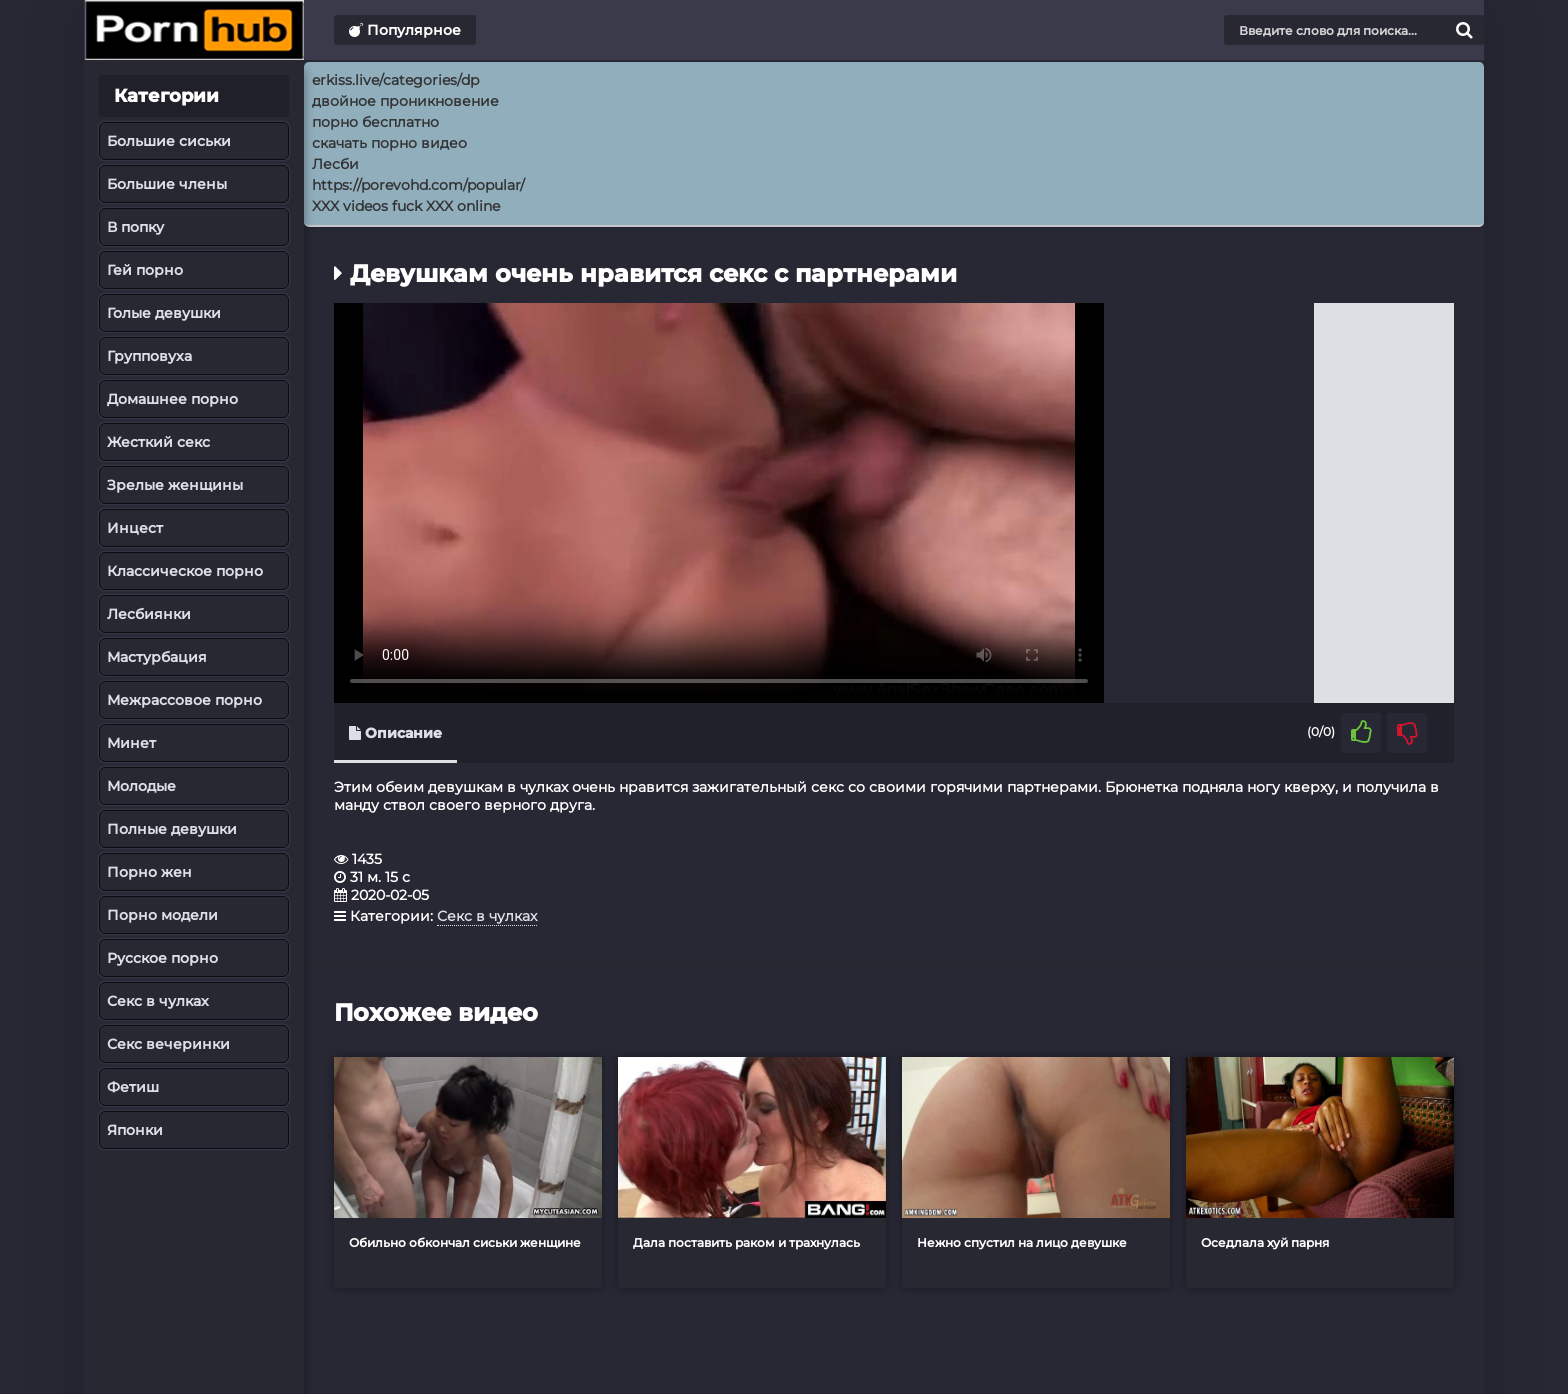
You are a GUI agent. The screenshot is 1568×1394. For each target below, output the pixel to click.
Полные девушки (172, 829)
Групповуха (149, 356)
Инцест (135, 528)
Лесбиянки (149, 614)
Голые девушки (164, 313)
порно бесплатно (375, 122)
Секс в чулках (158, 1001)
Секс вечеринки (168, 1044)
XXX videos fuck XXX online (406, 206)
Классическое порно (185, 571)
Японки (135, 1130)
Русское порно (162, 958)
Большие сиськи (169, 141)
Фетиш (133, 1087)
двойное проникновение (405, 101)
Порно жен (149, 872)
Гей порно (145, 270)
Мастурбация (157, 657)
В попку (135, 227)
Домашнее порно (172, 399)
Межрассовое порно (184, 700)
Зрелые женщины (175, 485)
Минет (131, 743)
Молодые (141, 786)
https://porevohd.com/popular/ (418, 185)
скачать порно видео (389, 143)
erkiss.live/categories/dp (395, 80)
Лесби (335, 164)
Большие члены (167, 184)
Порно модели (162, 915)
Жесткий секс (158, 442)
